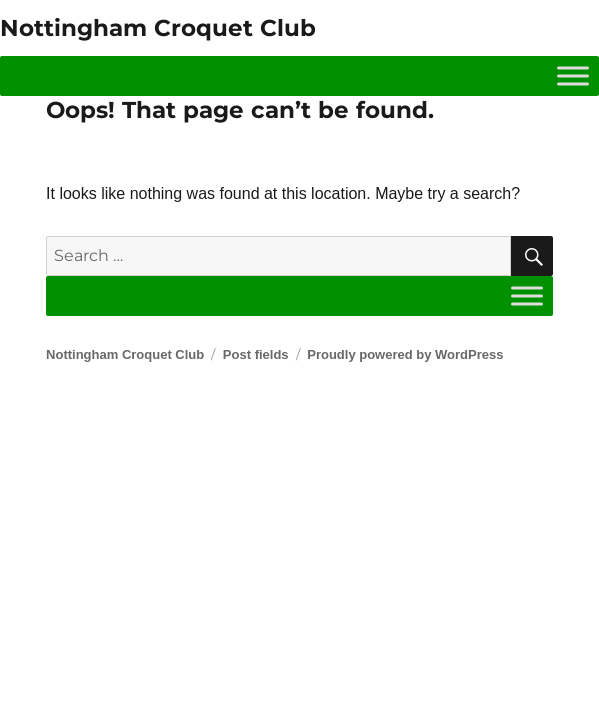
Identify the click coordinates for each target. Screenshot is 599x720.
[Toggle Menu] (573, 75)
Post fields (256, 354)
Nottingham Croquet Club (158, 28)
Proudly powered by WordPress (405, 354)
